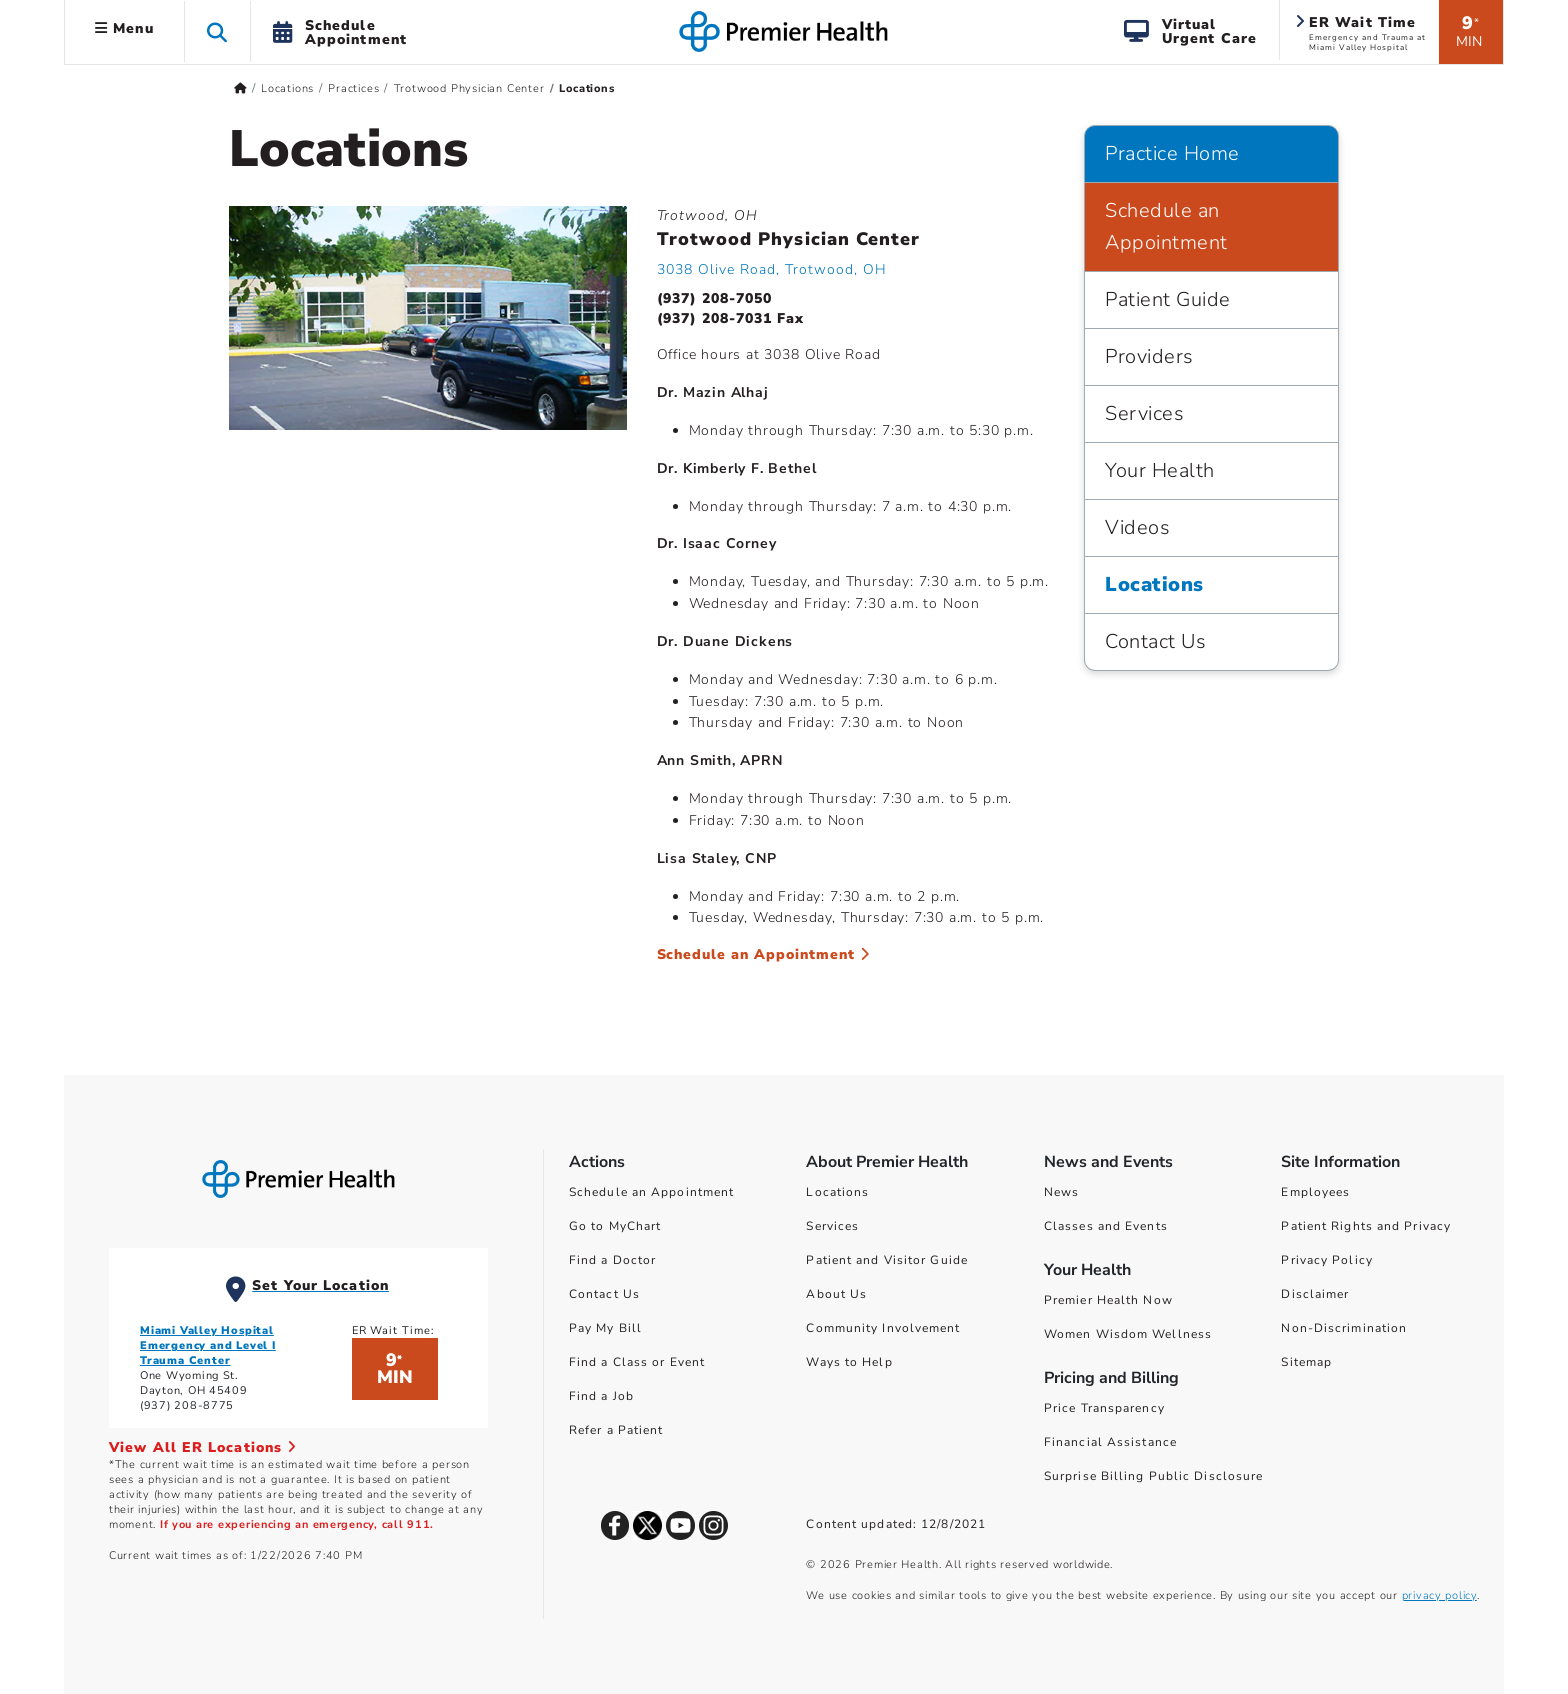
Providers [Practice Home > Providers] (1149, 356)
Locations (837, 1192)
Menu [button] (124, 28)
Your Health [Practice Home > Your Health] (1160, 470)
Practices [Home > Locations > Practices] (353, 88)
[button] (217, 31)
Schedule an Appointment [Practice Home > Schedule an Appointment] (1166, 226)
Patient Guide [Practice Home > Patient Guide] (1168, 299)
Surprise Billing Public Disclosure (1153, 1476)
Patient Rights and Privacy (1366, 1226)
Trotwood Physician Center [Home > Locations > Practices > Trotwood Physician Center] (469, 88)
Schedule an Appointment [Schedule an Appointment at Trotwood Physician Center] (764, 954)
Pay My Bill (605, 1328)
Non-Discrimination (1344, 1328)
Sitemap (1306, 1362)
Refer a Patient (616, 1430)
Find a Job (601, 1396)
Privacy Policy (1326, 1260)
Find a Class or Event (637, 1362)
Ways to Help (849, 1362)
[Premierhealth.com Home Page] (240, 88)
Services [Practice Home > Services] (1144, 413)
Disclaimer (1315, 1294)
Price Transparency (1104, 1408)
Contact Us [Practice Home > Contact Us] (1155, 641)
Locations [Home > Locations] (287, 88)
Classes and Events (1106, 1226)
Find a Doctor (612, 1260)
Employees (1315, 1192)
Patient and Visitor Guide (887, 1260)
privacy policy (1439, 1595)
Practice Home (1172, 153)
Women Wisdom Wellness (1128, 1334)
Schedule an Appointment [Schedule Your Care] (651, 1192)
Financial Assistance (1110, 1442)
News (1061, 1192)
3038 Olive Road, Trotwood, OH (772, 269)
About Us (836, 1294)
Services (832, 1226)
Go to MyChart (615, 1226)
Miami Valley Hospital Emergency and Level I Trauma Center (208, 1345)
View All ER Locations (203, 1447)
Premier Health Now (1108, 1300)
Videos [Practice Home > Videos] (1137, 527)
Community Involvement (883, 1328)
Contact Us (604, 1294)
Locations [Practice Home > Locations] (1154, 584)
